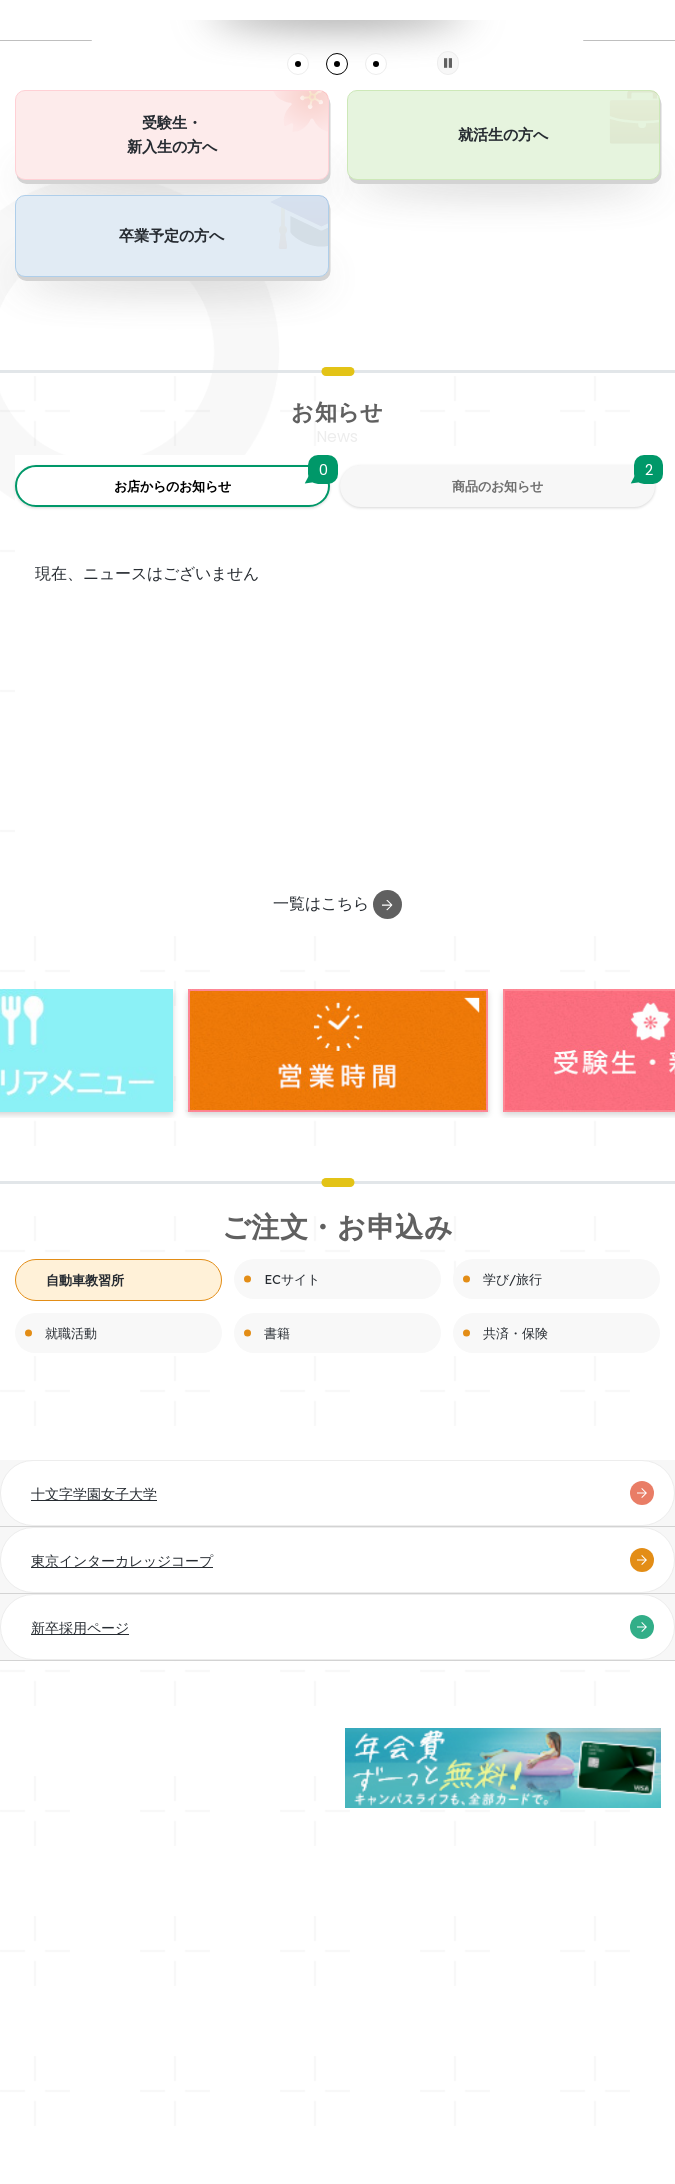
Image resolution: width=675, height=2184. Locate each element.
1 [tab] (298, 64)
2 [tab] (337, 64)
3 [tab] (376, 64)
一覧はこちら (337, 904)
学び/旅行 (512, 1279)
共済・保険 (515, 1333)
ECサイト (292, 1279)
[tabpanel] (337, 20)
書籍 (277, 1333)
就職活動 (71, 1333)
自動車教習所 (85, 1280)
